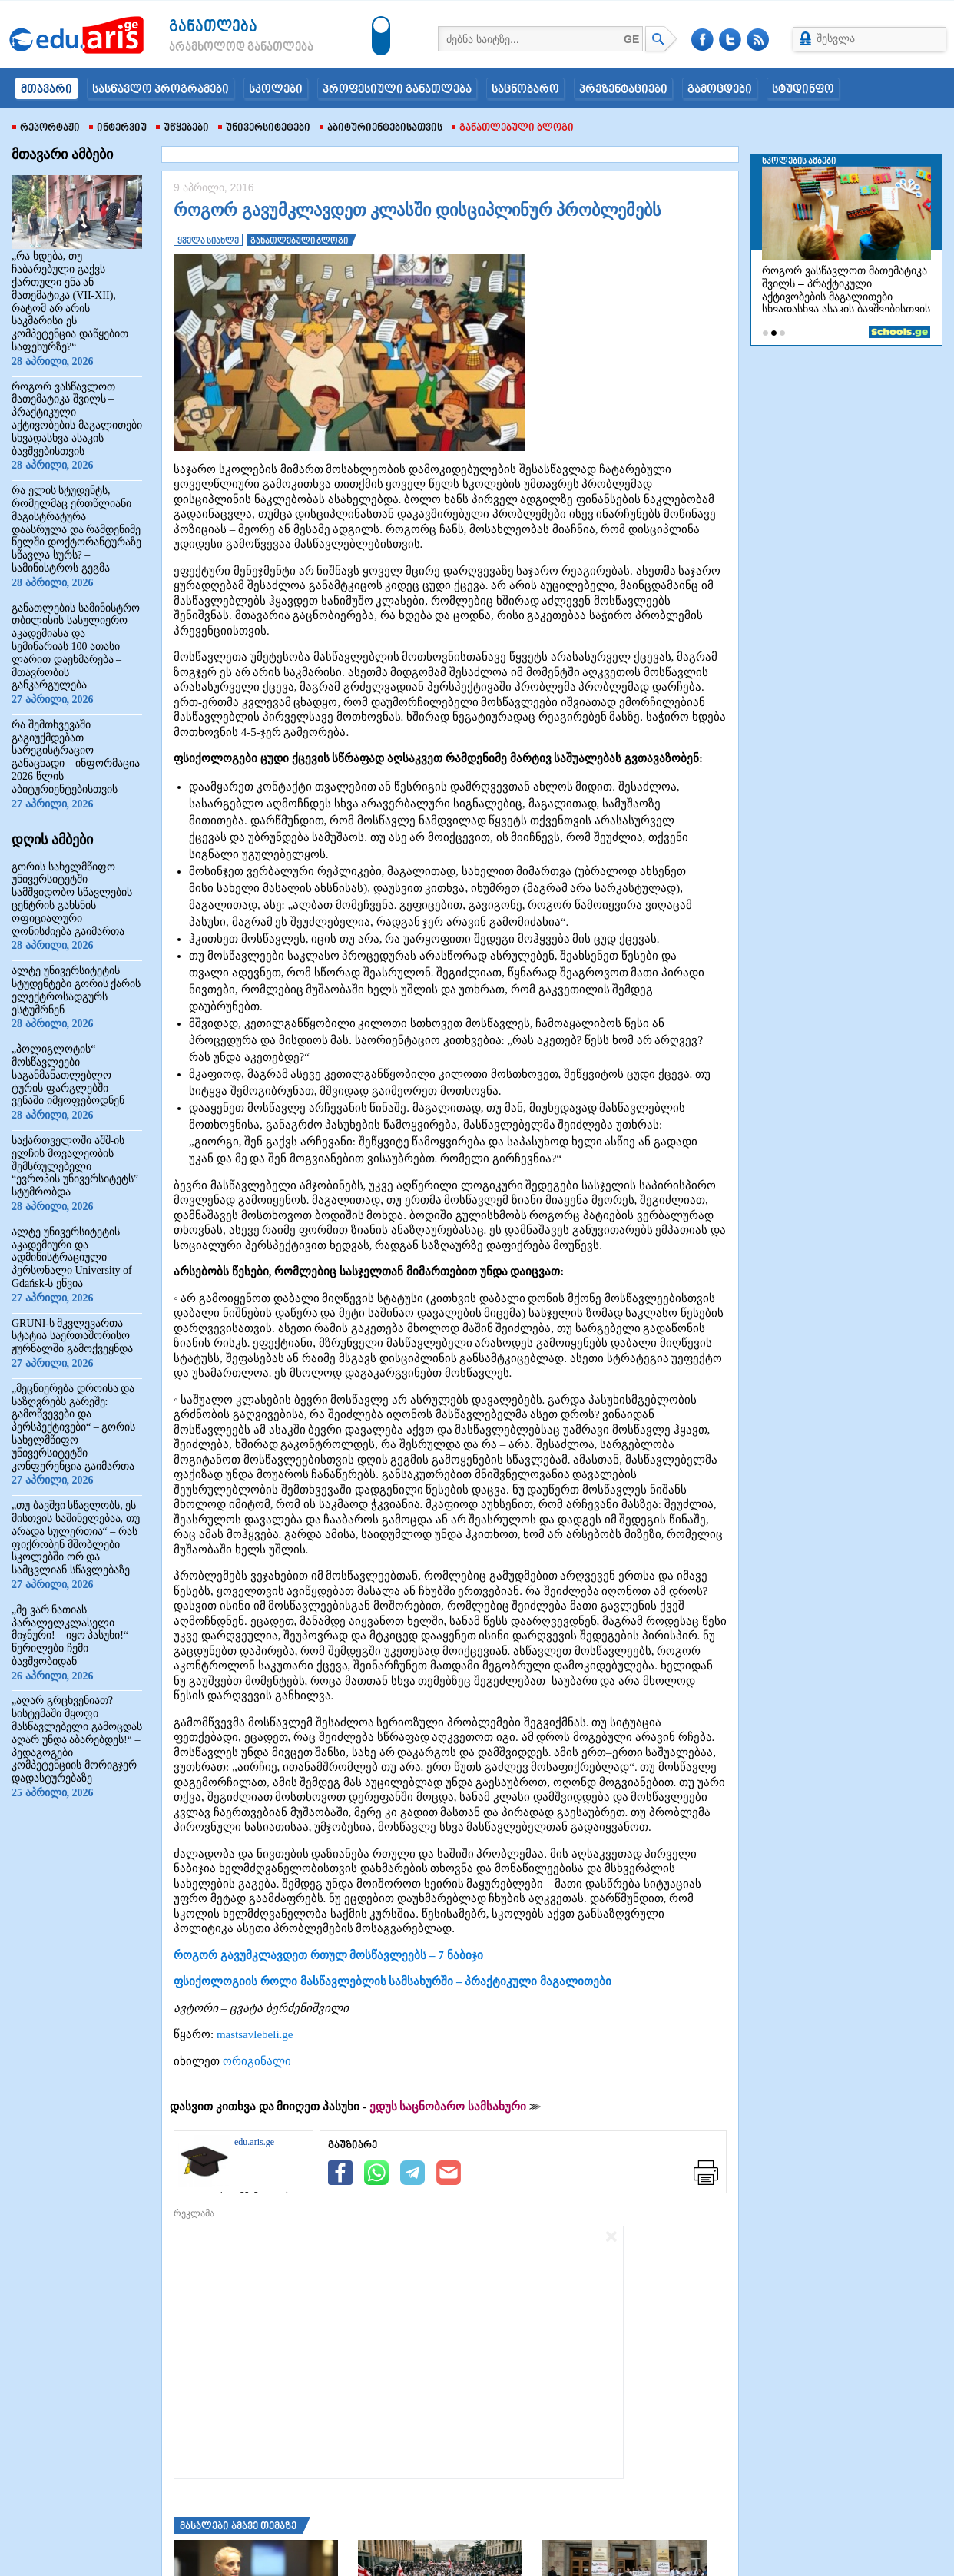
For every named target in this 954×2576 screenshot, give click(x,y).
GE (631, 39)
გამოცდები (719, 90)
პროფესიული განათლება (397, 90)
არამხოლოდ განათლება (218, 47)
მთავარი (46, 90)
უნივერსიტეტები (264, 128)
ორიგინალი (257, 2061)
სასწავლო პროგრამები (160, 90)
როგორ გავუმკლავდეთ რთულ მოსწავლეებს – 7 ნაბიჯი (328, 1955)
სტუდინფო (803, 90)
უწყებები (182, 128)
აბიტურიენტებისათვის (381, 128)
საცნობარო (525, 90)
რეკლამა (194, 2213)
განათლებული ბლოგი (513, 128)
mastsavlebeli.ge (255, 2034)
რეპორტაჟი (46, 128)
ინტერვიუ (118, 128)
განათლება (213, 27)
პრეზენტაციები (623, 90)
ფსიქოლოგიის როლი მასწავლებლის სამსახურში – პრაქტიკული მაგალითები (392, 1981)
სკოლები (276, 90)
